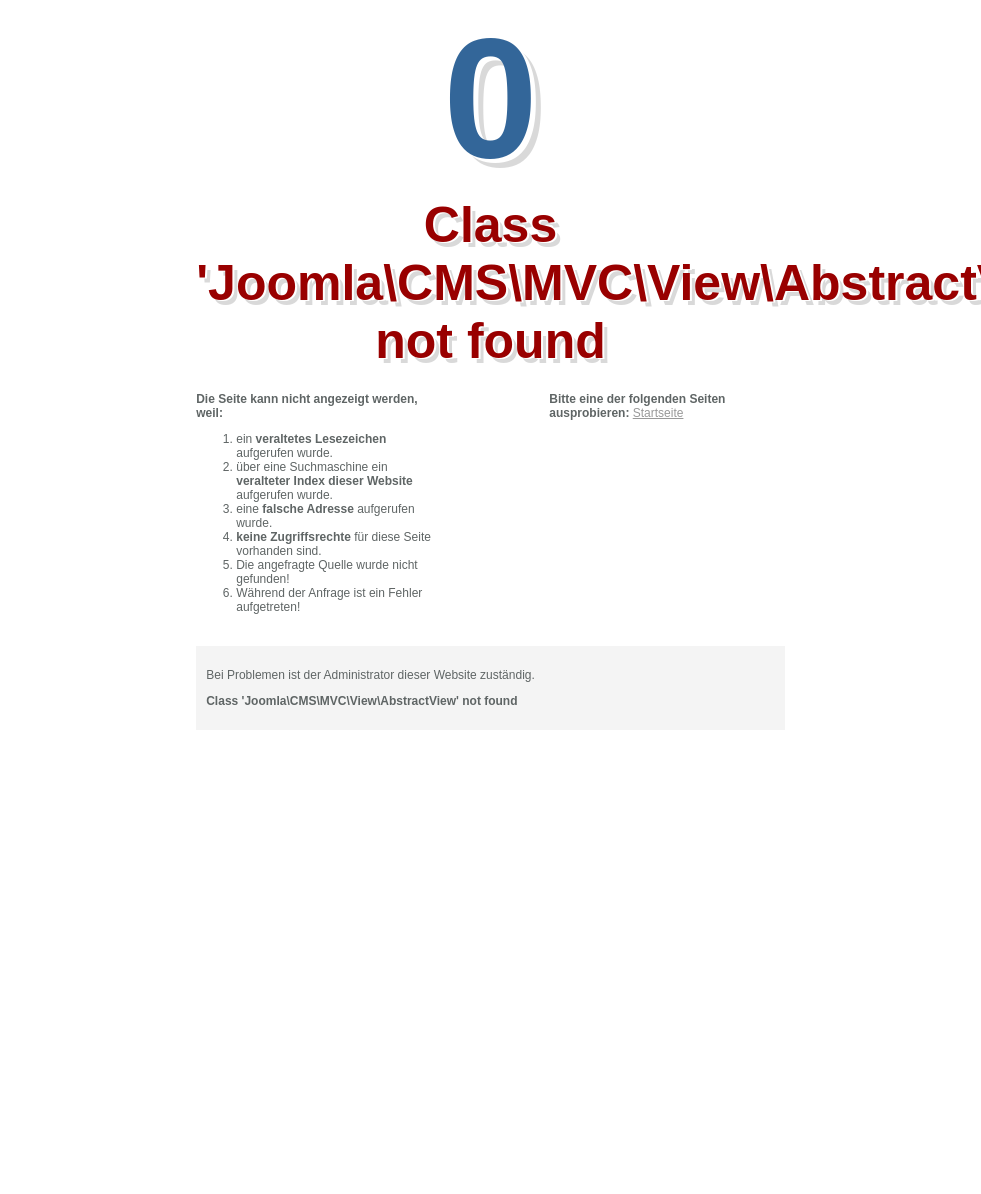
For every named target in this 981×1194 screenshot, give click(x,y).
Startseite (658, 413)
